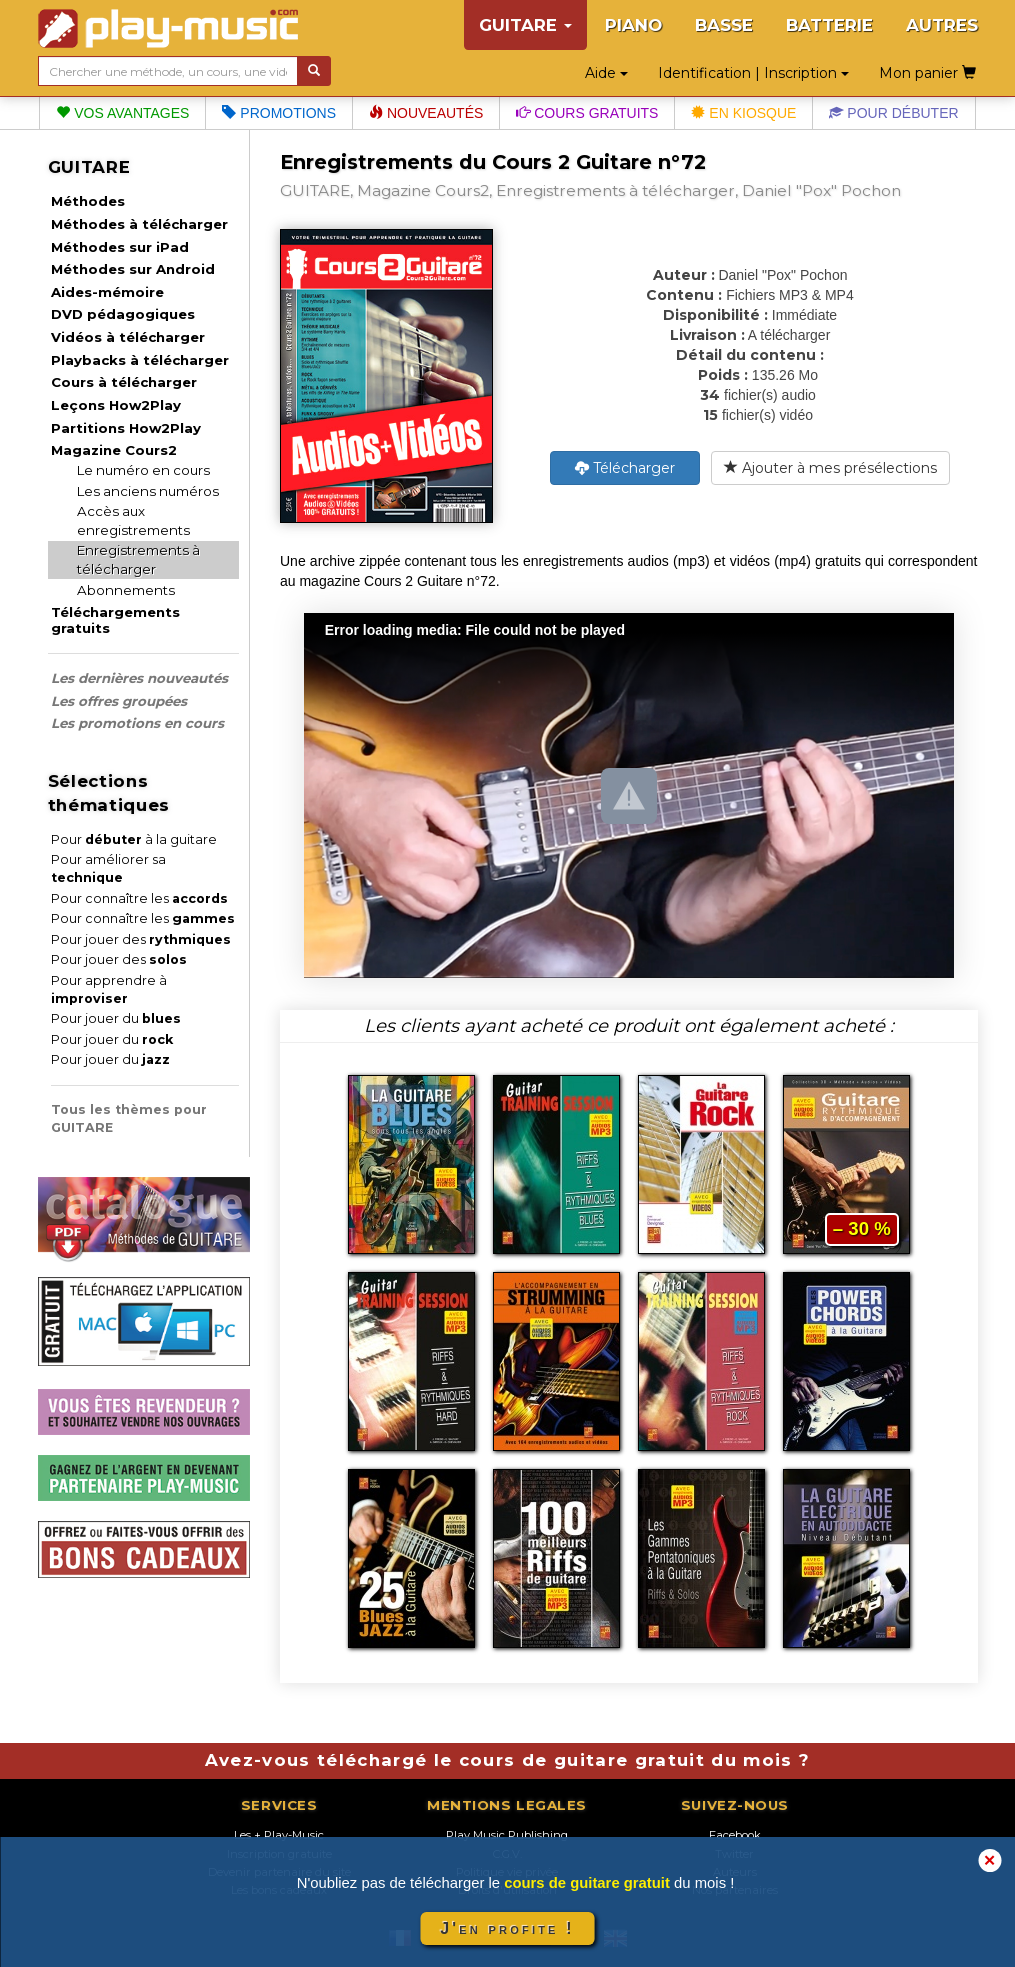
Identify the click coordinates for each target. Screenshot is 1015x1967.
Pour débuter (893, 113)
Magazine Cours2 (114, 450)
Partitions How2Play (126, 428)
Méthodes (88, 201)
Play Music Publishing (507, 1835)
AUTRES (942, 25)
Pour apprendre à (109, 989)
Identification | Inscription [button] (753, 73)
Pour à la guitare (134, 839)
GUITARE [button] (525, 25)
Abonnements (126, 590)
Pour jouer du (116, 1018)
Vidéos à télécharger (128, 337)
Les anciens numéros (148, 491)
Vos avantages (122, 113)
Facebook (735, 1835)
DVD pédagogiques (123, 314)
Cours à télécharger (124, 382)
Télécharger (625, 468)
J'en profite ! (507, 1928)
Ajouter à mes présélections (830, 468)
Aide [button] (606, 73)
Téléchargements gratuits (115, 620)
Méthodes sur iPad (120, 247)
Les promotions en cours (137, 723)
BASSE (724, 25)
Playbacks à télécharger (140, 360)
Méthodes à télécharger (139, 224)
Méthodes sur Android (133, 269)
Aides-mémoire (107, 292)
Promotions (279, 113)
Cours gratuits (587, 113)
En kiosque (743, 113)
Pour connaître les (139, 898)
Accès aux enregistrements (133, 520)
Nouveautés (426, 113)
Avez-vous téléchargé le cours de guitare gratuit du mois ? (508, 1760)
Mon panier (927, 73)
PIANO (633, 25)
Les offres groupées (119, 701)
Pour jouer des (141, 939)
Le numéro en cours (143, 470)
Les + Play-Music (279, 1835)
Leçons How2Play (116, 405)
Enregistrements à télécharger (138, 559)
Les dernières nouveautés (139, 678)
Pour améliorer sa (108, 868)
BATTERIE (829, 25)
